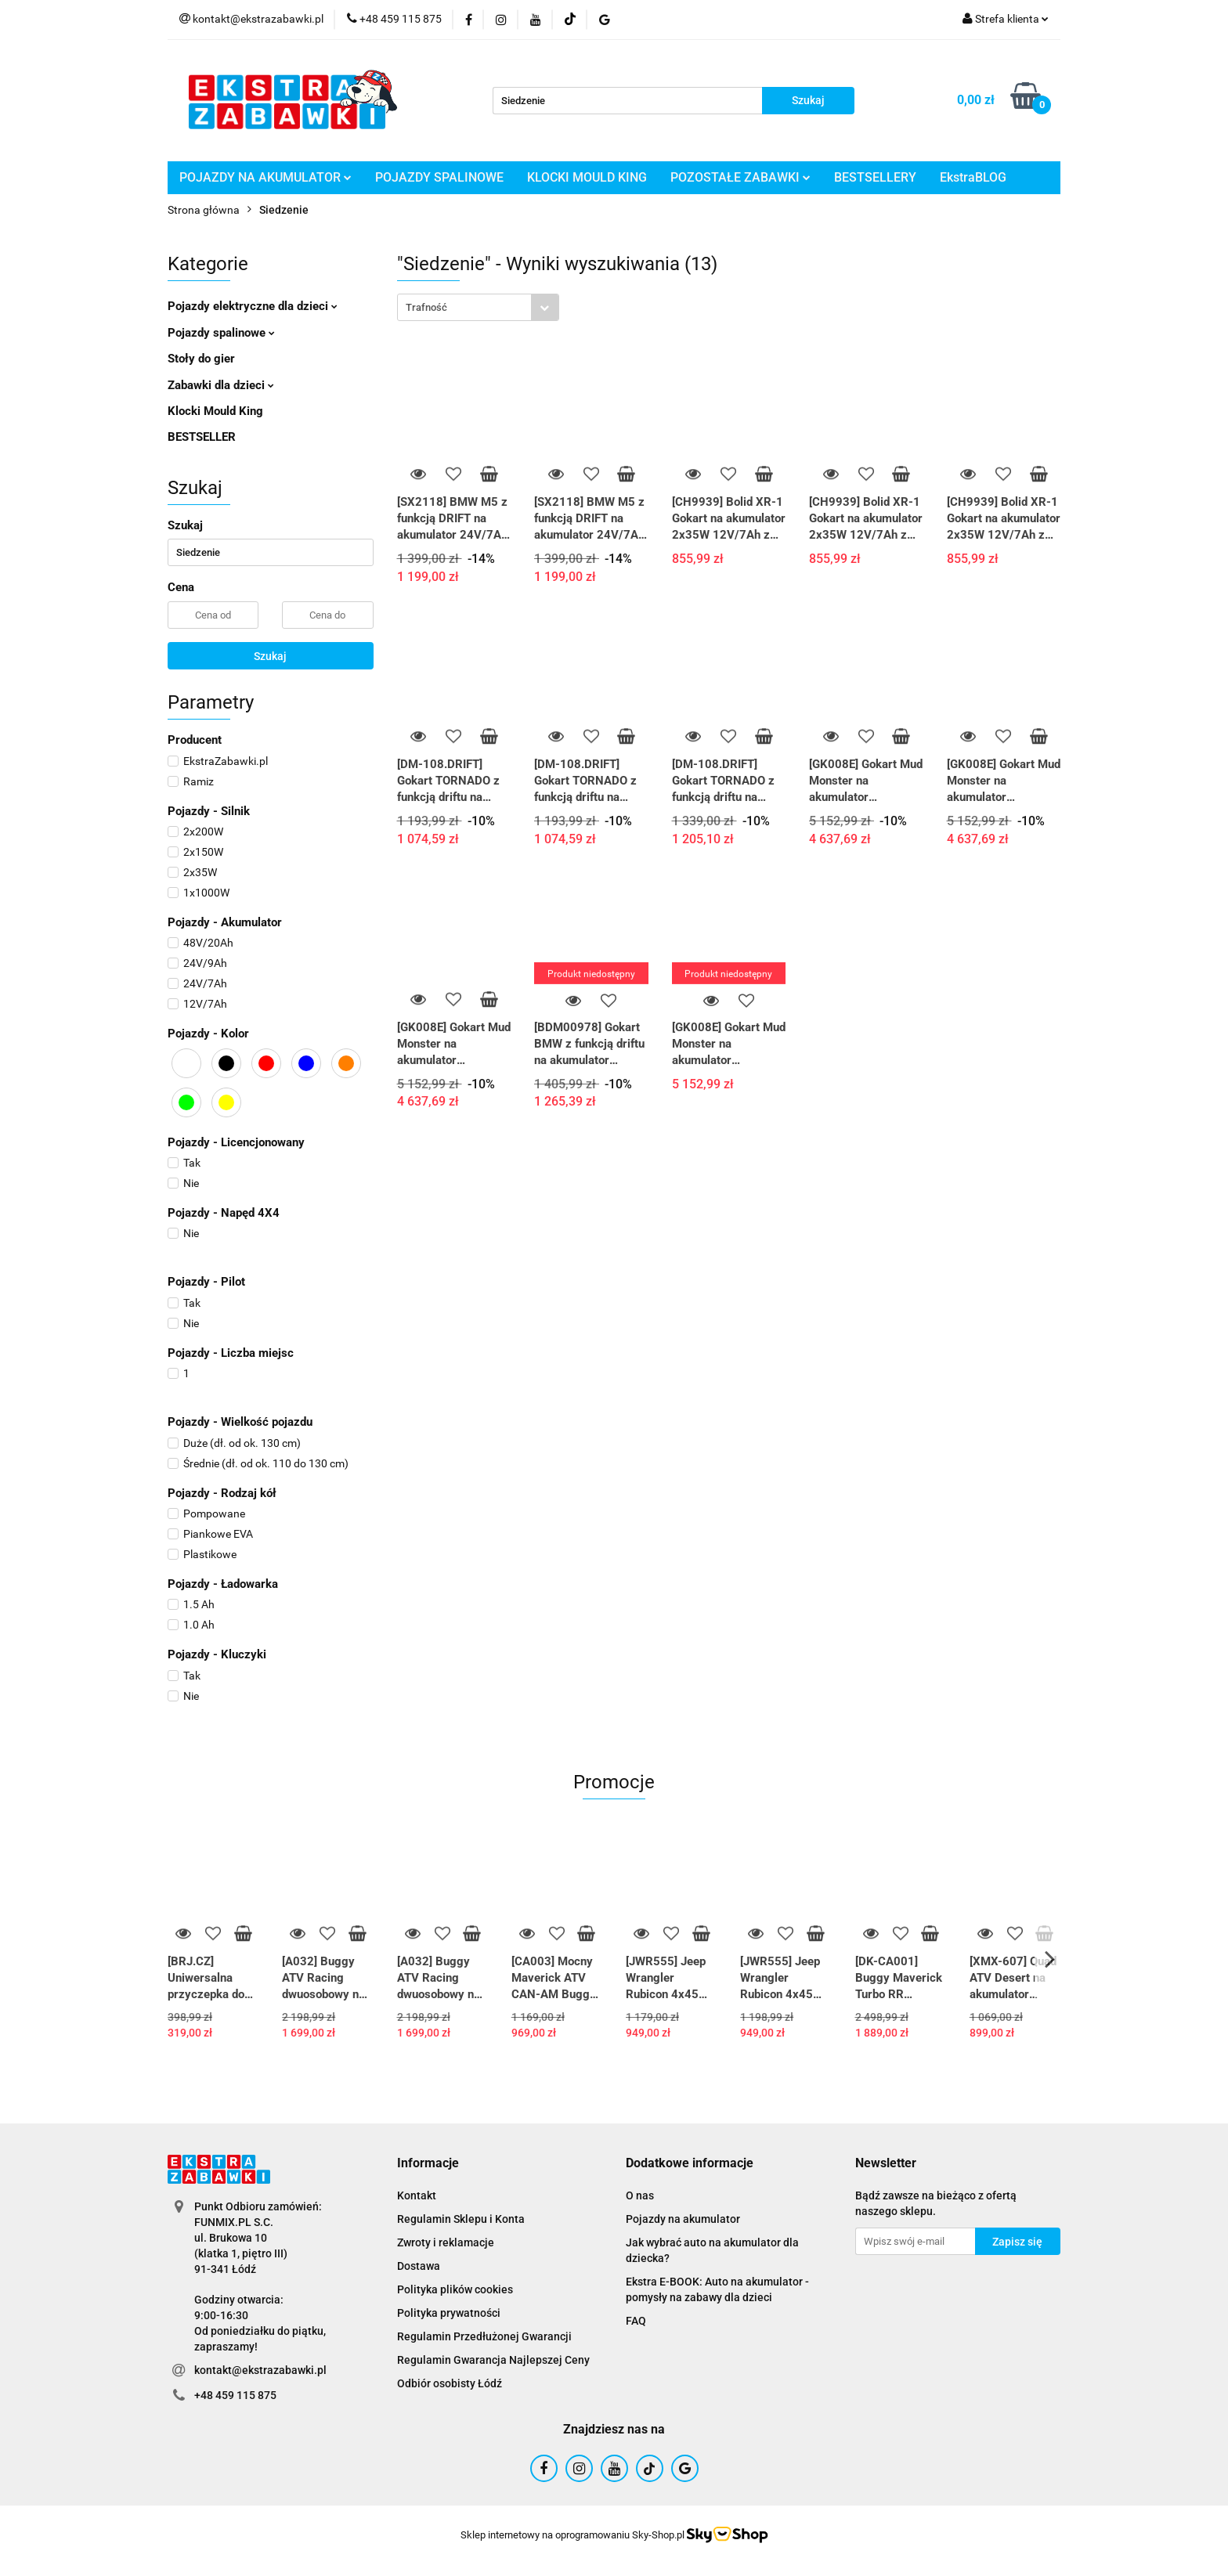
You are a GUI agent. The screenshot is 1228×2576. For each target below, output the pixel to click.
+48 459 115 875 (235, 2395)
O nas (640, 2195)
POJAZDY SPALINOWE (439, 177)
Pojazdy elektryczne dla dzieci (253, 306)
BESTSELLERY (875, 177)
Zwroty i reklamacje (445, 2242)
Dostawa (418, 2266)
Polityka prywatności (448, 2313)
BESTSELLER (202, 437)
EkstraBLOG (973, 177)
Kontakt (416, 2195)
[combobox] (478, 307)
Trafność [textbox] (426, 307)
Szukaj (270, 656)
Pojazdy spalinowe (221, 333)
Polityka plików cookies (455, 2289)
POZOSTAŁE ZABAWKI (740, 177)
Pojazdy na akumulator (683, 2219)
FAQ (636, 2320)
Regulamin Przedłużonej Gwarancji (484, 2336)
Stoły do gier (201, 359)
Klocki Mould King (215, 411)
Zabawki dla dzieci (221, 385)
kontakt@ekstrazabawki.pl (260, 2370)
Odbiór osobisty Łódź (449, 2383)
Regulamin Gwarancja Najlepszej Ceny (493, 2360)
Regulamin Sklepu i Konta (461, 2219)
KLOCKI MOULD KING (587, 177)
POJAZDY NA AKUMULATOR (265, 177)
